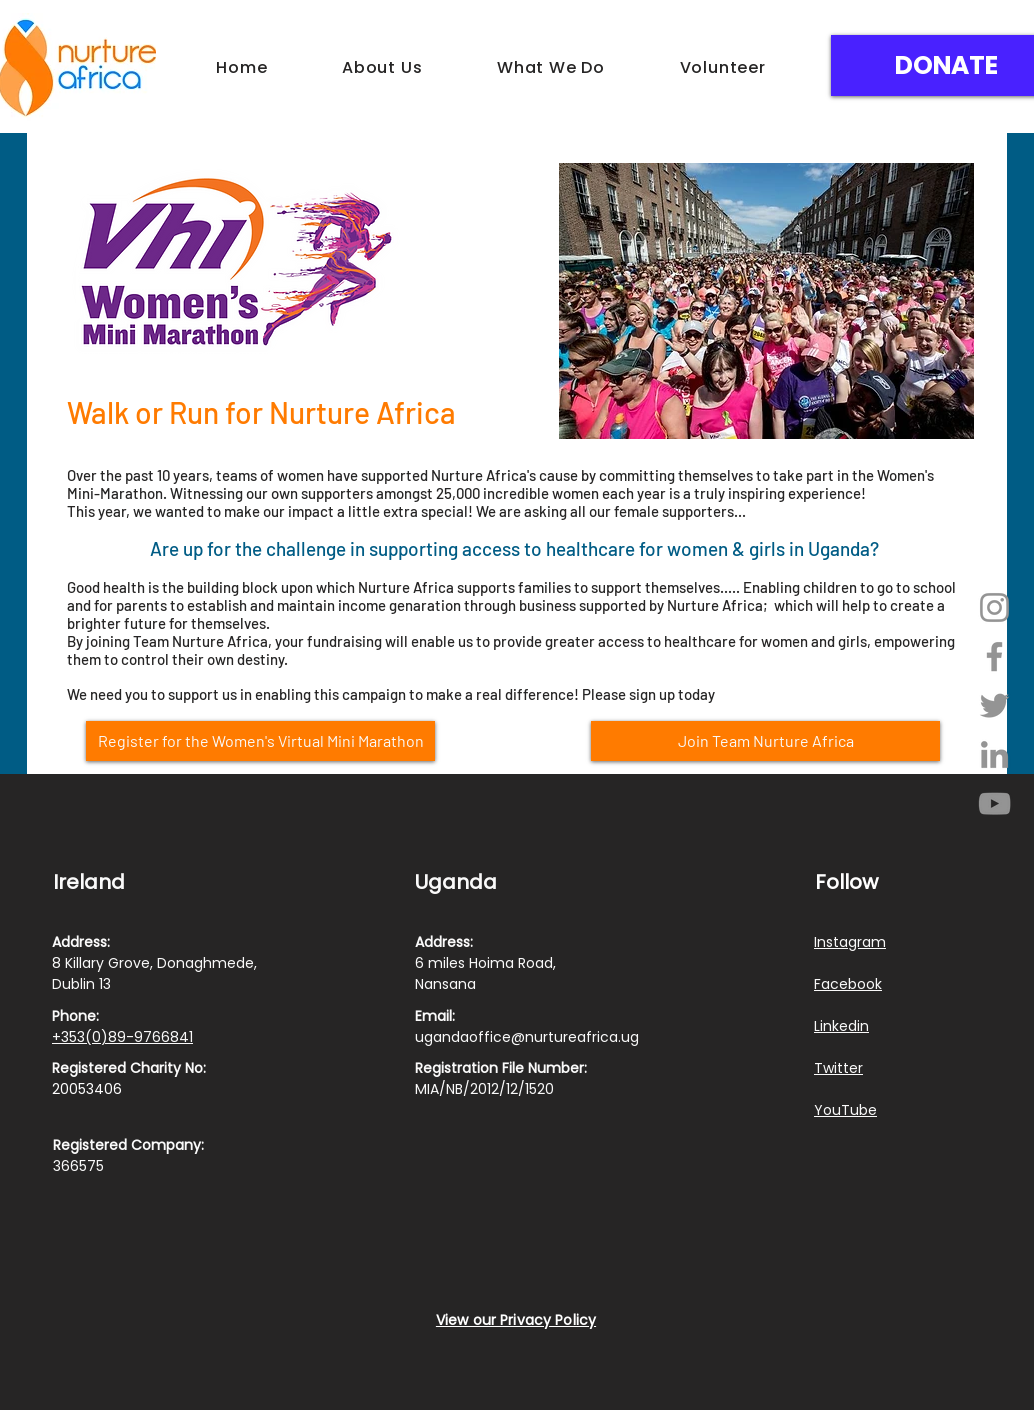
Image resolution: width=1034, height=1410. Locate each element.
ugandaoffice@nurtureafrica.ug (527, 1037)
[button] (382, 67)
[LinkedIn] (994, 754)
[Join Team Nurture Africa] (765, 741)
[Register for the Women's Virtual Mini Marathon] (260, 741)
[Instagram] (994, 607)
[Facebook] (994, 656)
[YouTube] (994, 803)
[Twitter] (994, 705)
